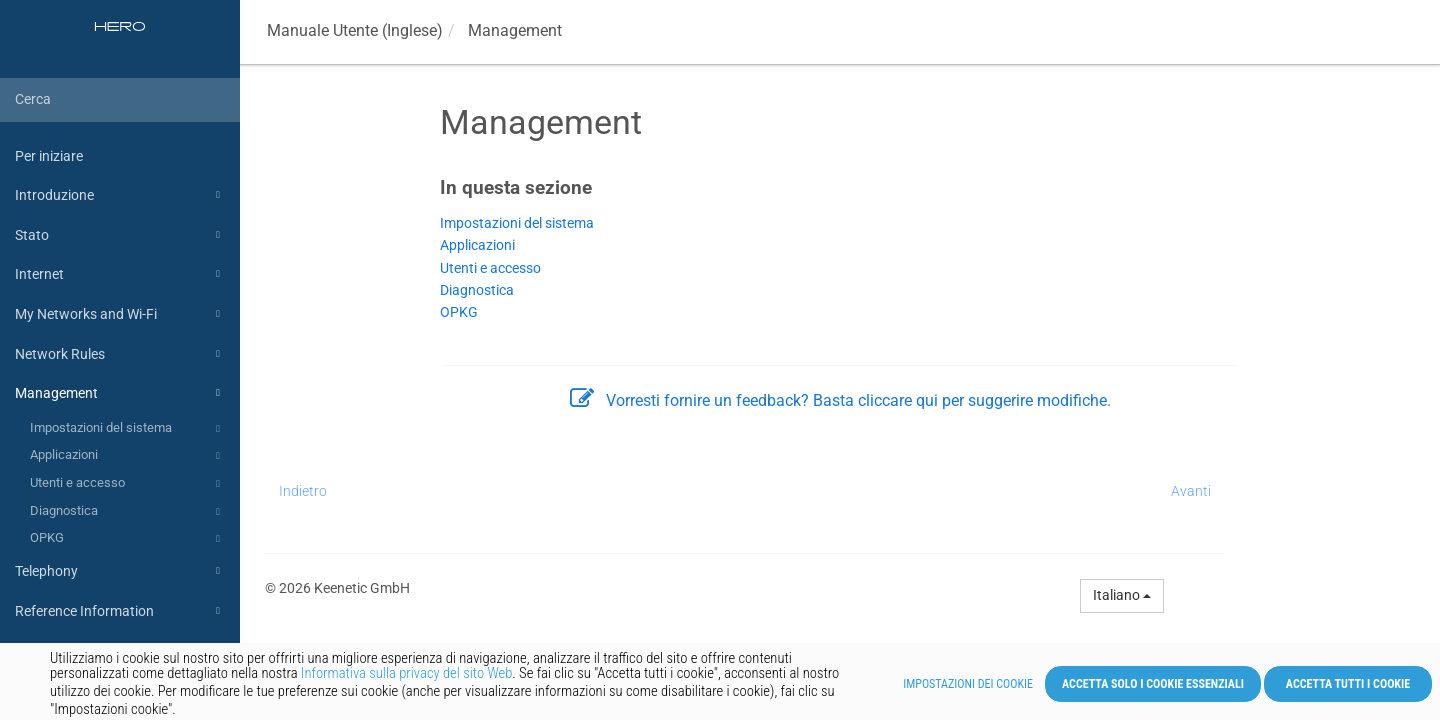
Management (120, 393)
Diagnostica (128, 512)
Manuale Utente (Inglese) (355, 30)
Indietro (303, 491)
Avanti (1191, 491)
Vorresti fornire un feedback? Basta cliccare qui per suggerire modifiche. (840, 400)
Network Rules (120, 354)
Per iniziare (49, 156)
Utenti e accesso (128, 484)
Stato (120, 235)
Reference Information (120, 611)
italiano (1122, 595)
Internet (120, 274)
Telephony (120, 571)
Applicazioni (128, 456)
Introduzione (120, 195)
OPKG (128, 539)
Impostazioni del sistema (128, 429)
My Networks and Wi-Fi (120, 314)
